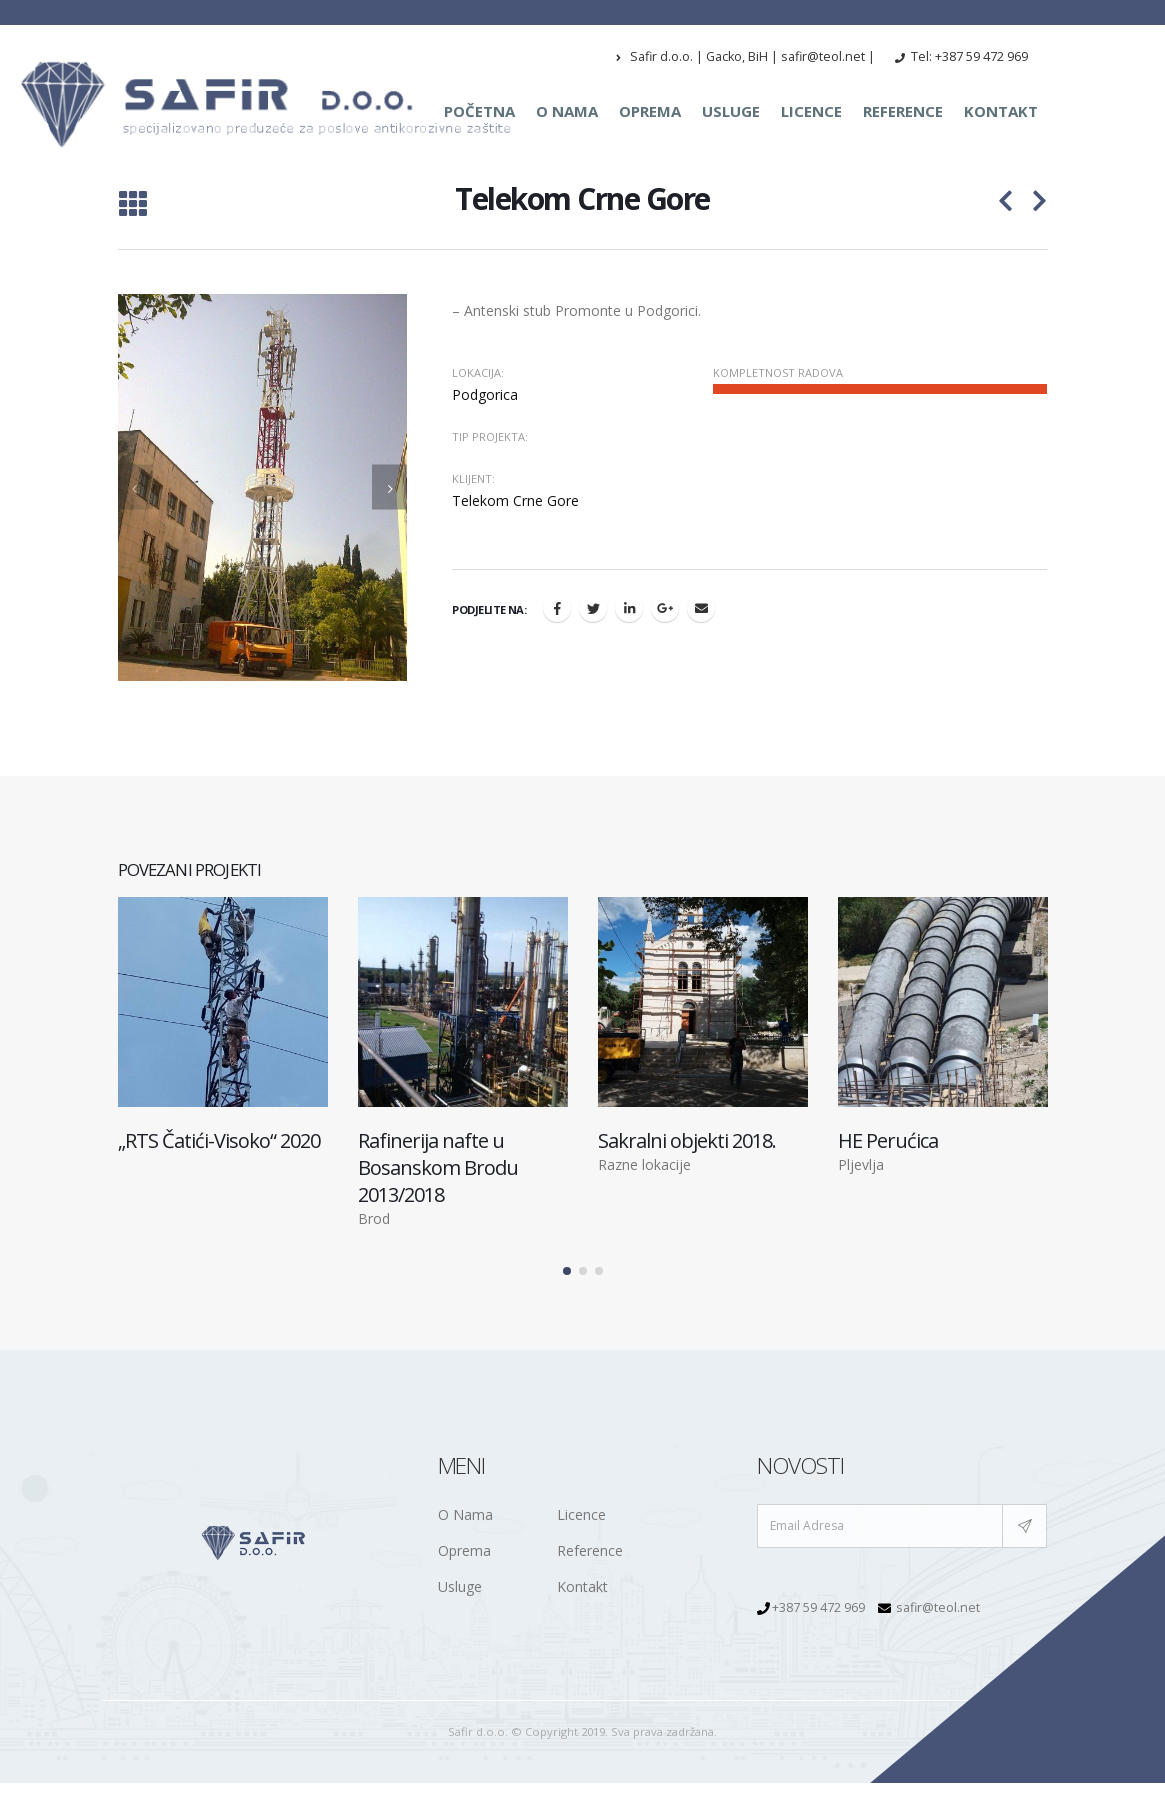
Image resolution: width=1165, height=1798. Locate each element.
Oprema (650, 111)
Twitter (593, 608)
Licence (811, 111)
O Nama (465, 1504)
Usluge (731, 111)
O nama (567, 111)
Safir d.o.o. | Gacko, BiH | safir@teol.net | (745, 56)
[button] (567, 1261)
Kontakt (1001, 111)
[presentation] (135, 487)
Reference (903, 111)
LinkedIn (629, 608)
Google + (665, 608)
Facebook (557, 608)
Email (701, 608)
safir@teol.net (938, 1597)
